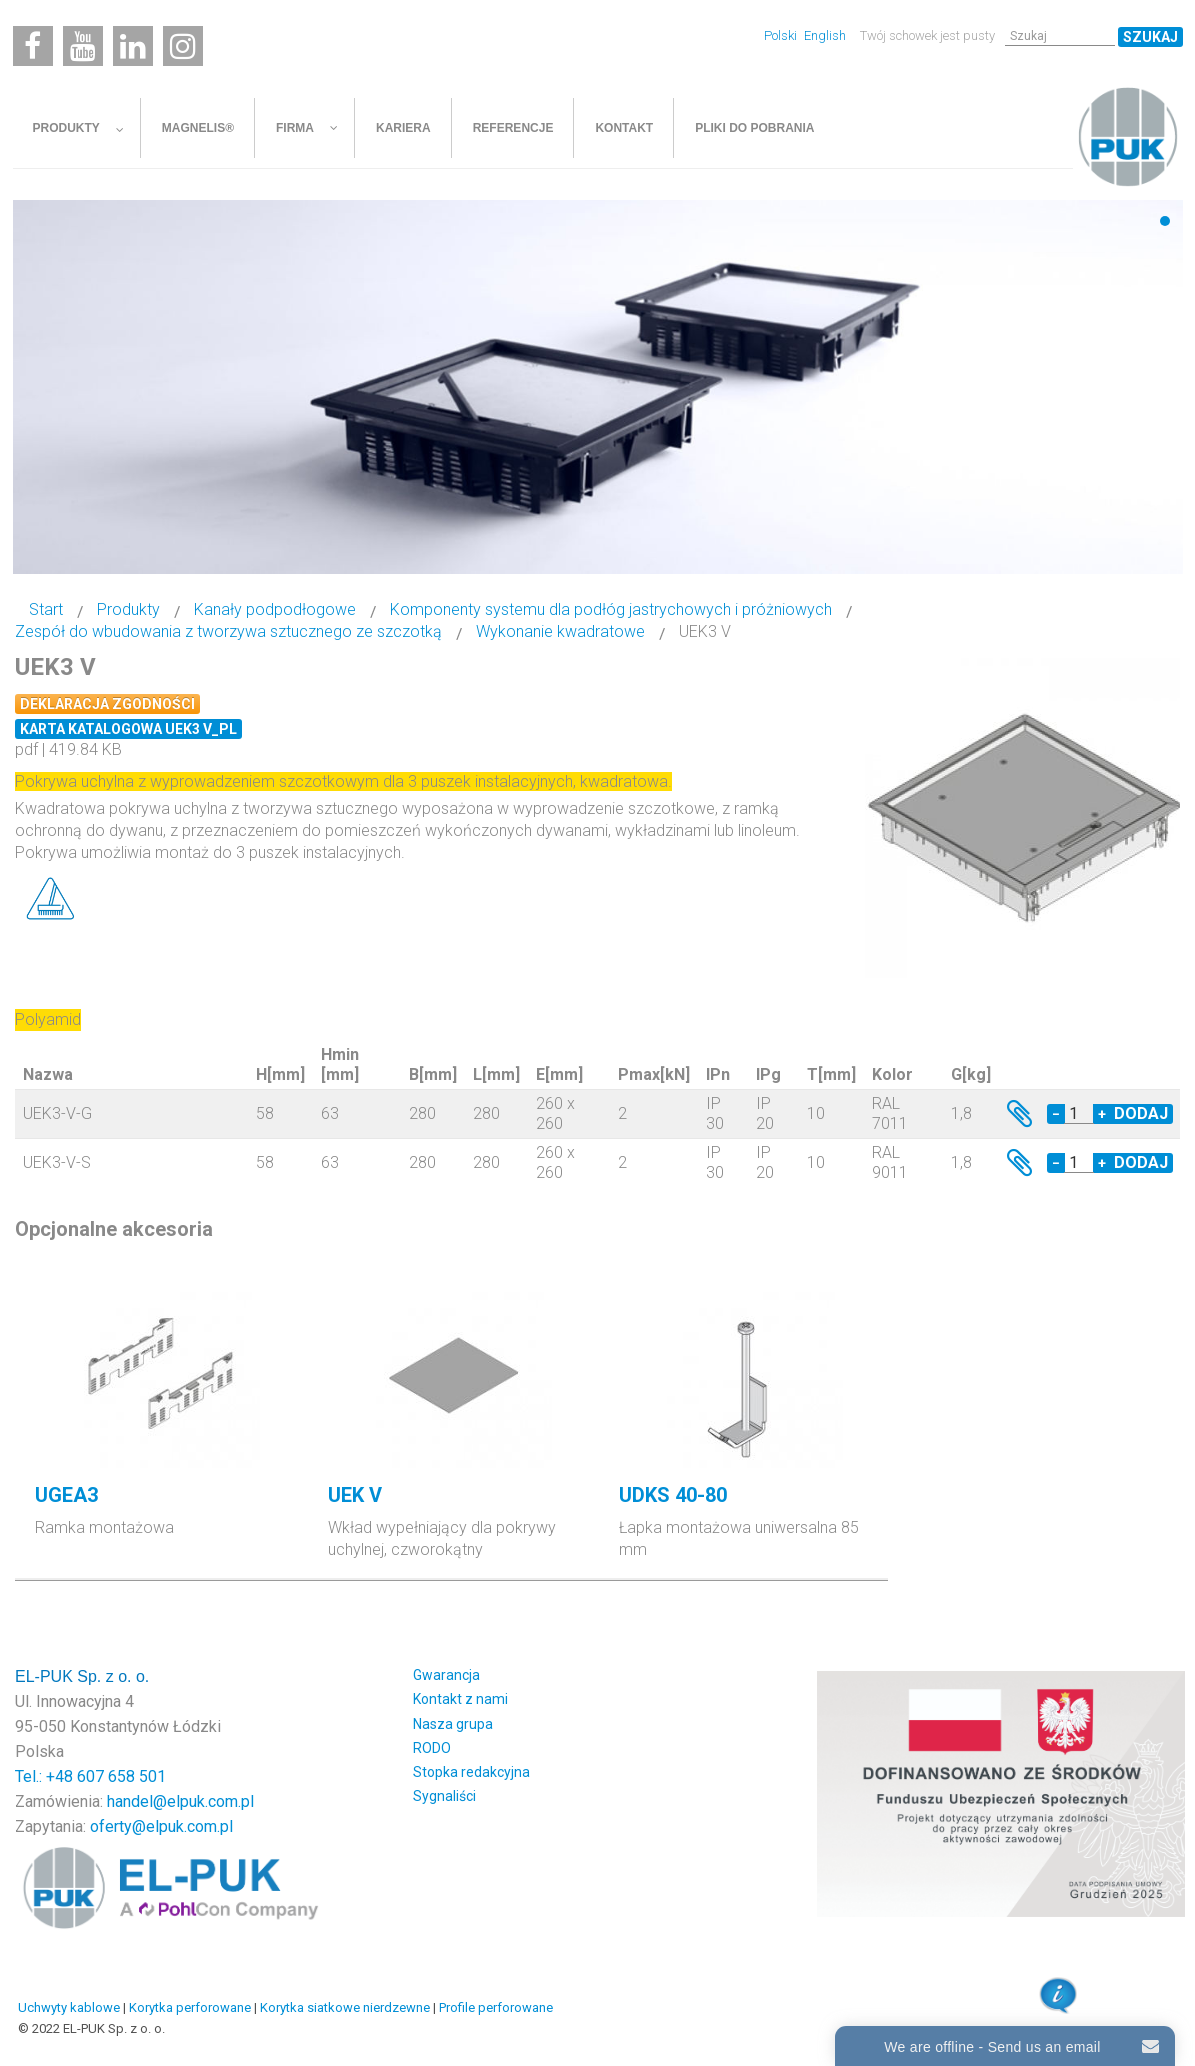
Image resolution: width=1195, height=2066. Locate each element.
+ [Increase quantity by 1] (1102, 1114)
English (825, 35)
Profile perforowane (496, 2007)
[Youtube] (83, 46)
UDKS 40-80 (673, 1495)
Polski (782, 35)
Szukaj (1150, 37)
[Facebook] (33, 46)
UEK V (355, 1495)
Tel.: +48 (46, 1776)
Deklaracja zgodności (107, 704)
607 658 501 (121, 1776)
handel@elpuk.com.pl (180, 1801)
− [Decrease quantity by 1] (1056, 1114)
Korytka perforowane (190, 2007)
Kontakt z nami (460, 1699)
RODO (432, 1748)
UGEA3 (66, 1495)
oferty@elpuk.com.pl (161, 1826)
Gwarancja (446, 1675)
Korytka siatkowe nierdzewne (345, 2007)
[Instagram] (183, 46)
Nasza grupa (453, 1724)
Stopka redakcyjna (471, 1772)
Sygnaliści (444, 1796)
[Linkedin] (133, 46)
